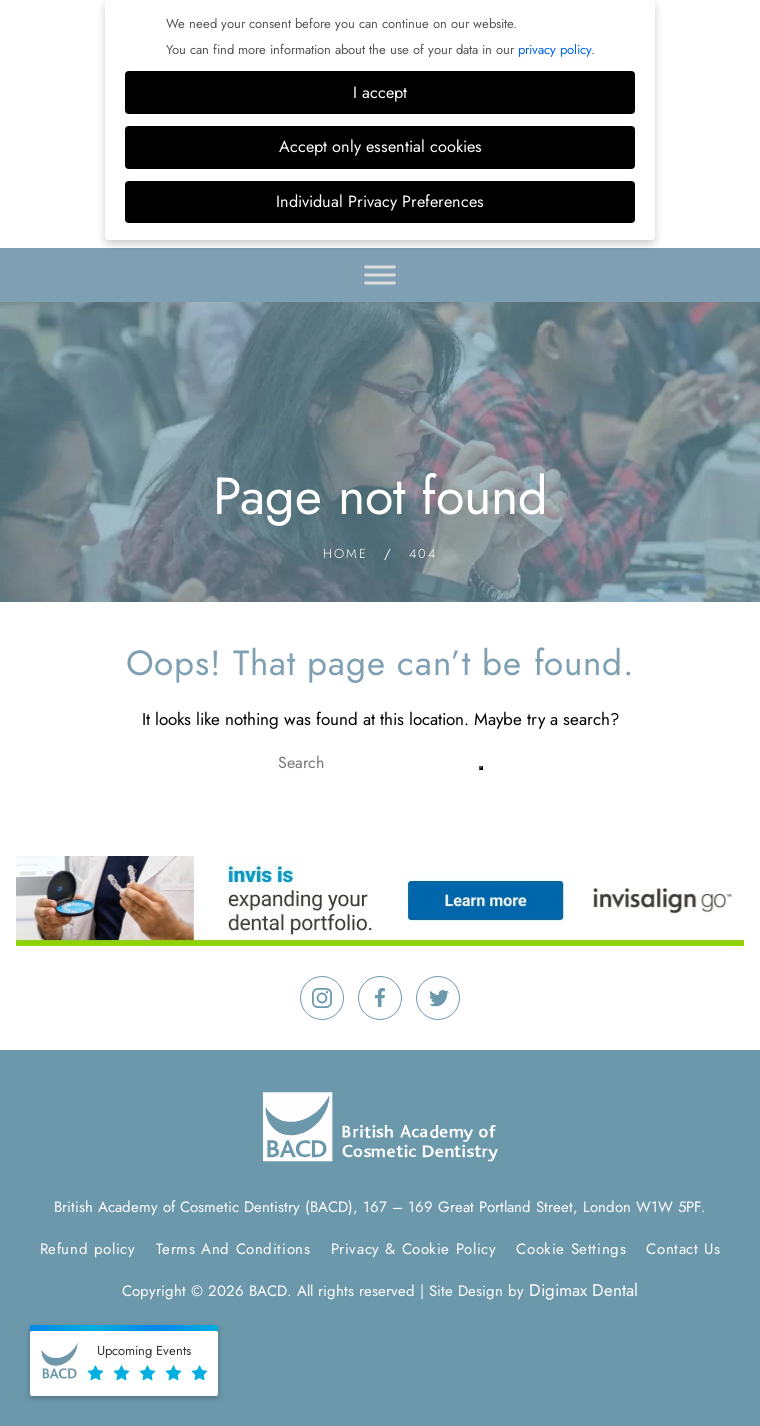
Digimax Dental (583, 1290)
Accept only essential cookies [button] (380, 146)
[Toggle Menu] (380, 274)
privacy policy (554, 49)
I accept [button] (380, 92)
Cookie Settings (571, 1249)
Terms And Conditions (233, 1249)
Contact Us (683, 1249)
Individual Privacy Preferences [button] (380, 201)
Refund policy (88, 1249)
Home (345, 553)
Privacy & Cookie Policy (414, 1249)
